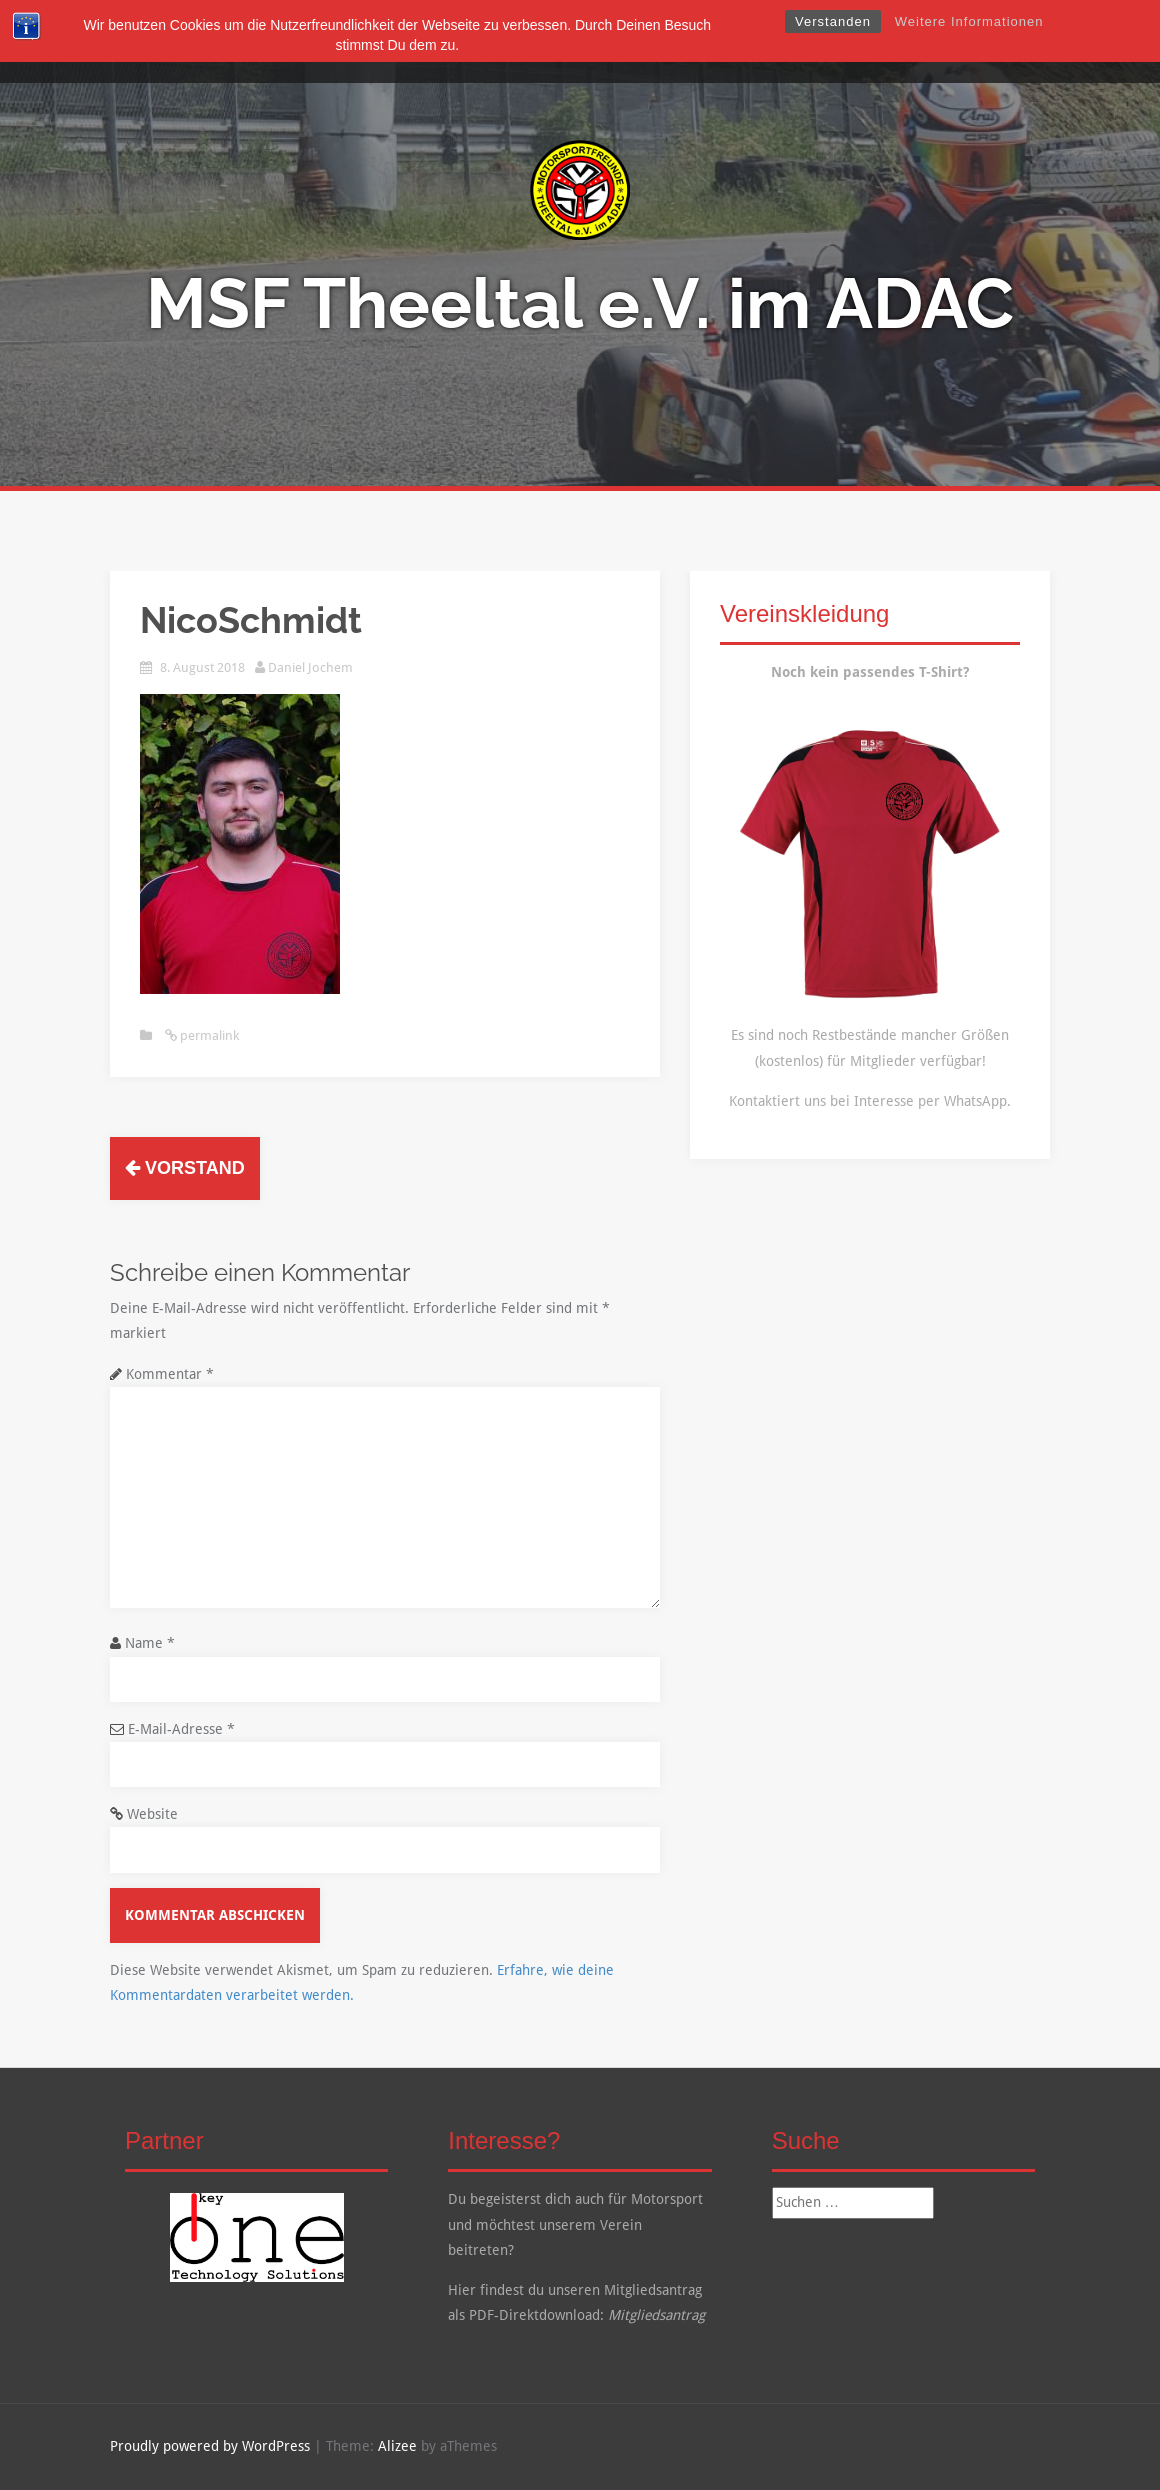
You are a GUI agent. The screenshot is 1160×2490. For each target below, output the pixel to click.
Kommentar (170, 1374)
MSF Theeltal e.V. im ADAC (580, 303)
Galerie (648, 41)
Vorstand (185, 1168)
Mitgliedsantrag (656, 2315)
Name (150, 1643)
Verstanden (833, 21)
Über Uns (444, 41)
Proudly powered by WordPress (210, 2446)
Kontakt (811, 41)
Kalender (728, 41)
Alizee (397, 2446)
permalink (208, 1035)
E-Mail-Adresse (181, 1729)
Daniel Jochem (310, 667)
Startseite (356, 41)
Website (152, 1814)
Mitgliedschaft (549, 41)
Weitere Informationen (969, 21)
